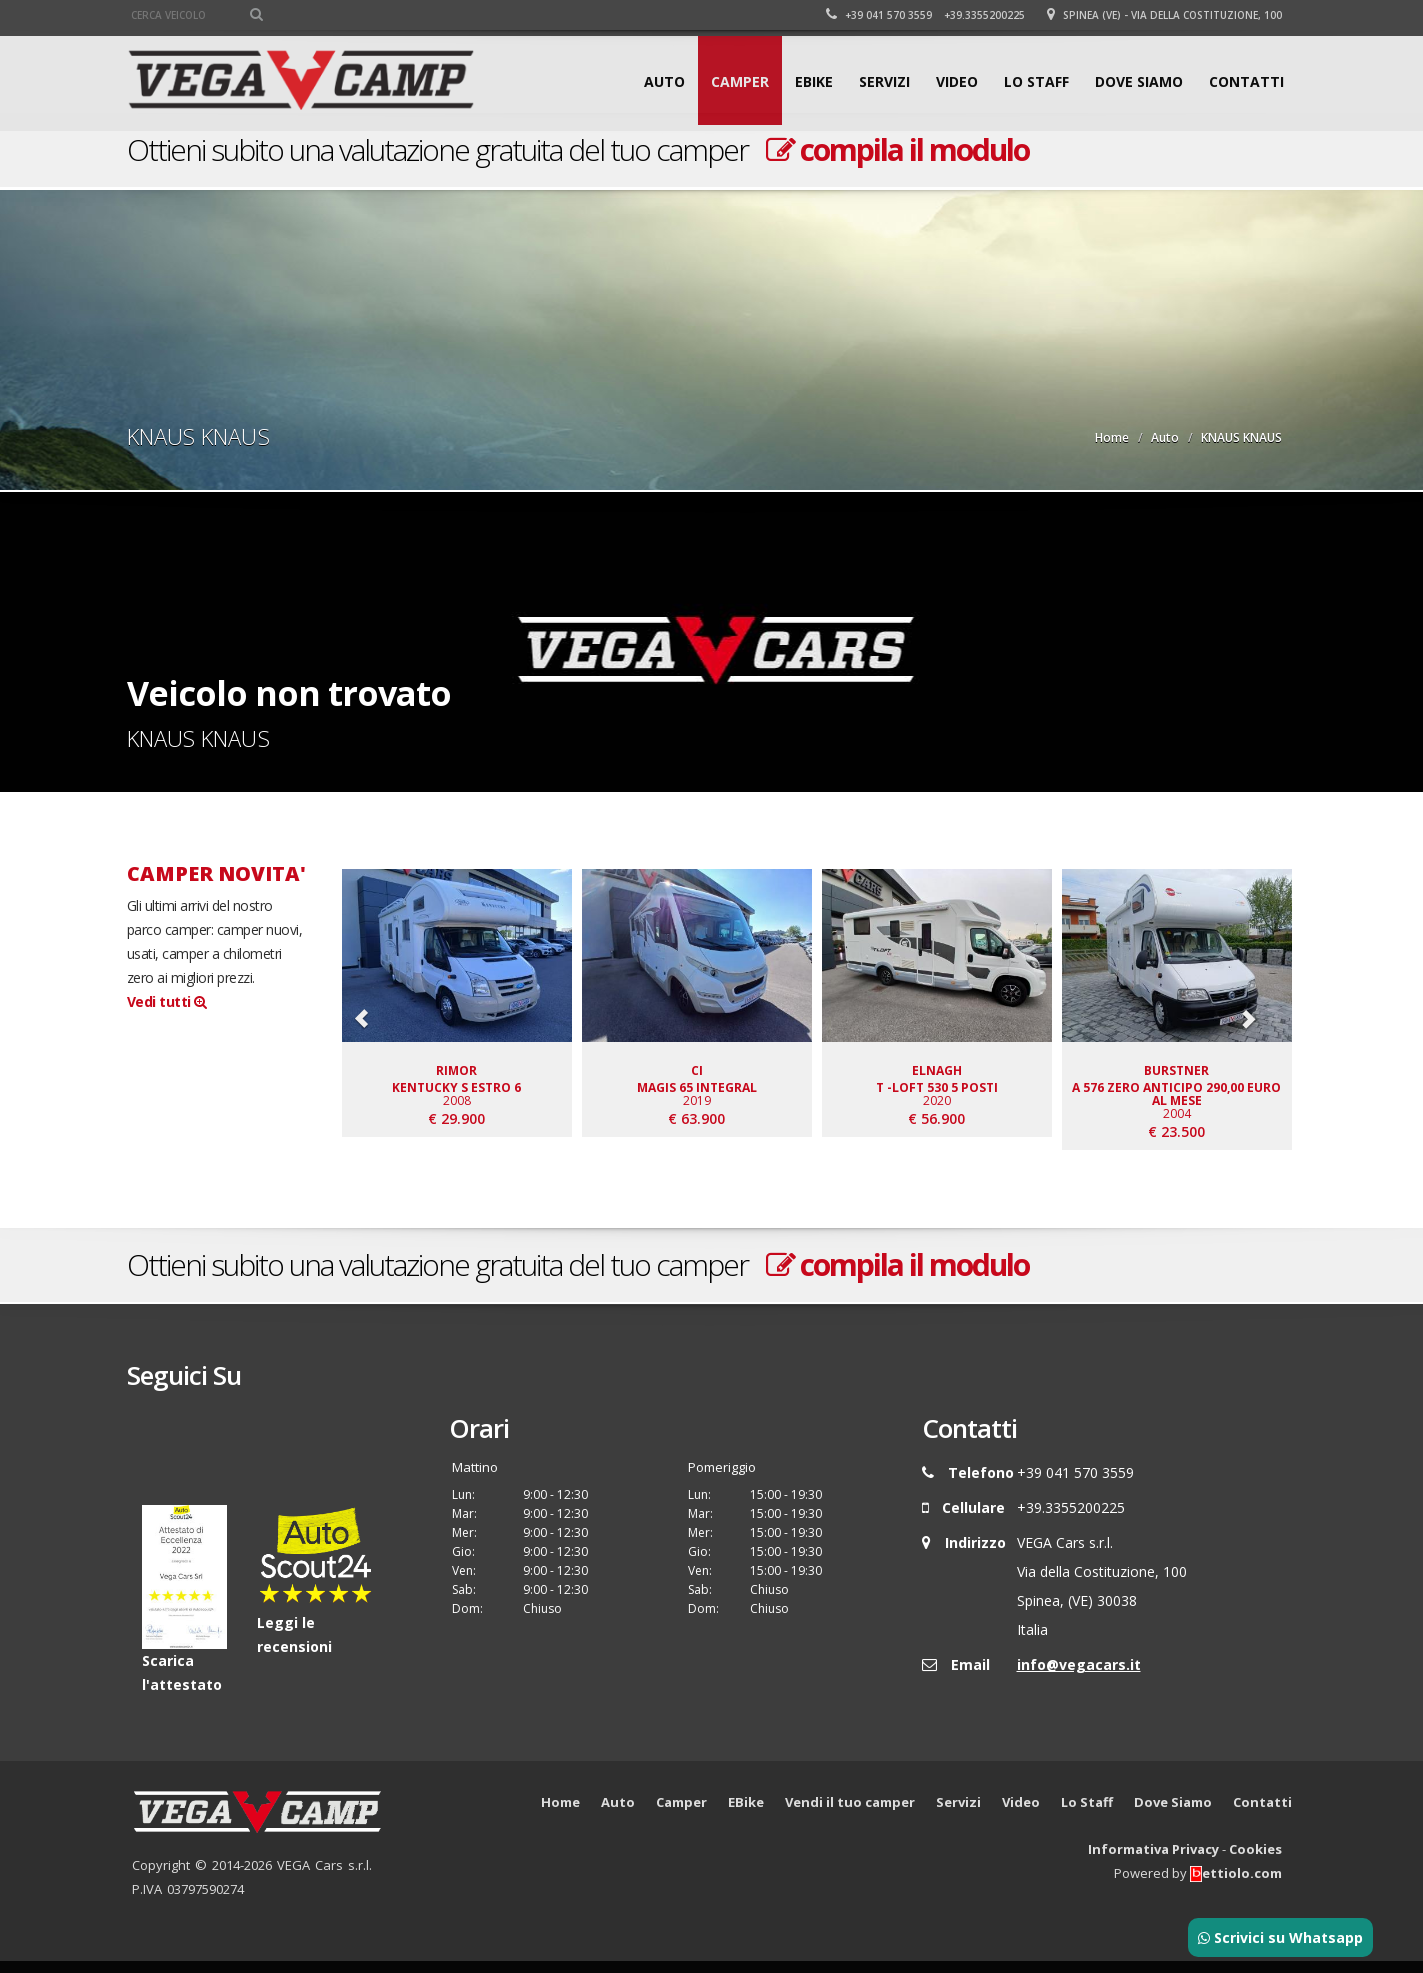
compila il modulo (897, 149)
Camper (740, 81)
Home (1112, 437)
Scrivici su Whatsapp (1280, 1937)
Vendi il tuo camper (850, 1813)
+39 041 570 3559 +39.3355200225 (925, 15)
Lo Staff (1036, 81)
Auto (664, 81)
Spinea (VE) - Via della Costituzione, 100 (1164, 15)
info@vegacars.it (1079, 1676)
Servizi (884, 81)
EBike (814, 81)
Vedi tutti (167, 1001)
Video (957, 81)
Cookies (1255, 1860)
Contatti (1246, 81)
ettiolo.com (1236, 1884)
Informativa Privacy (1153, 1860)
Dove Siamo (1139, 81)
